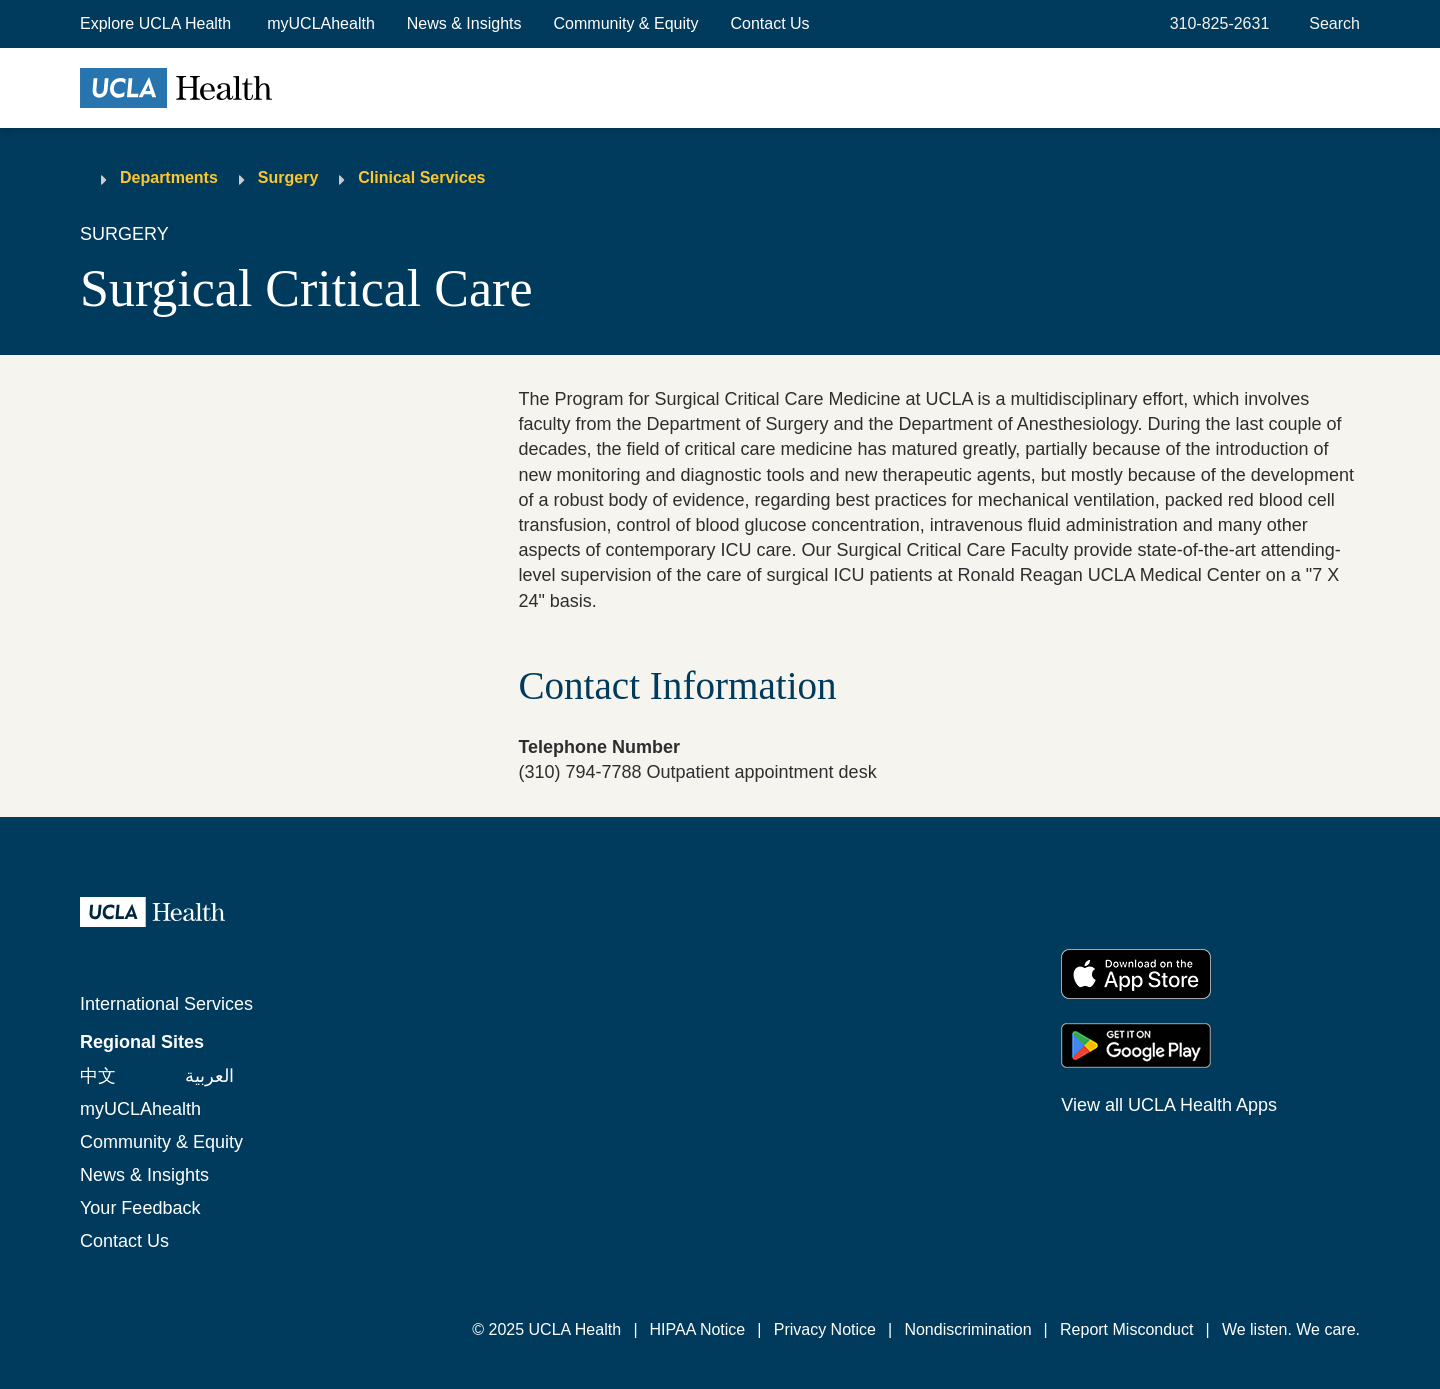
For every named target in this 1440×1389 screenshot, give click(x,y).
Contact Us (769, 23)
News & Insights (464, 23)
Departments (169, 177)
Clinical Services (421, 177)
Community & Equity (626, 23)
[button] (157, 24)
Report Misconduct (1126, 1329)
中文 (98, 1076)
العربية (209, 1076)
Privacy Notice (825, 1329)
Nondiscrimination (967, 1329)
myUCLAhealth (321, 23)
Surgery (288, 177)
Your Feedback (140, 1208)
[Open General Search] (1330, 24)
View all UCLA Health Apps (1169, 1105)
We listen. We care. (1291, 1329)
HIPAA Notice (698, 1329)
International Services (166, 1004)
